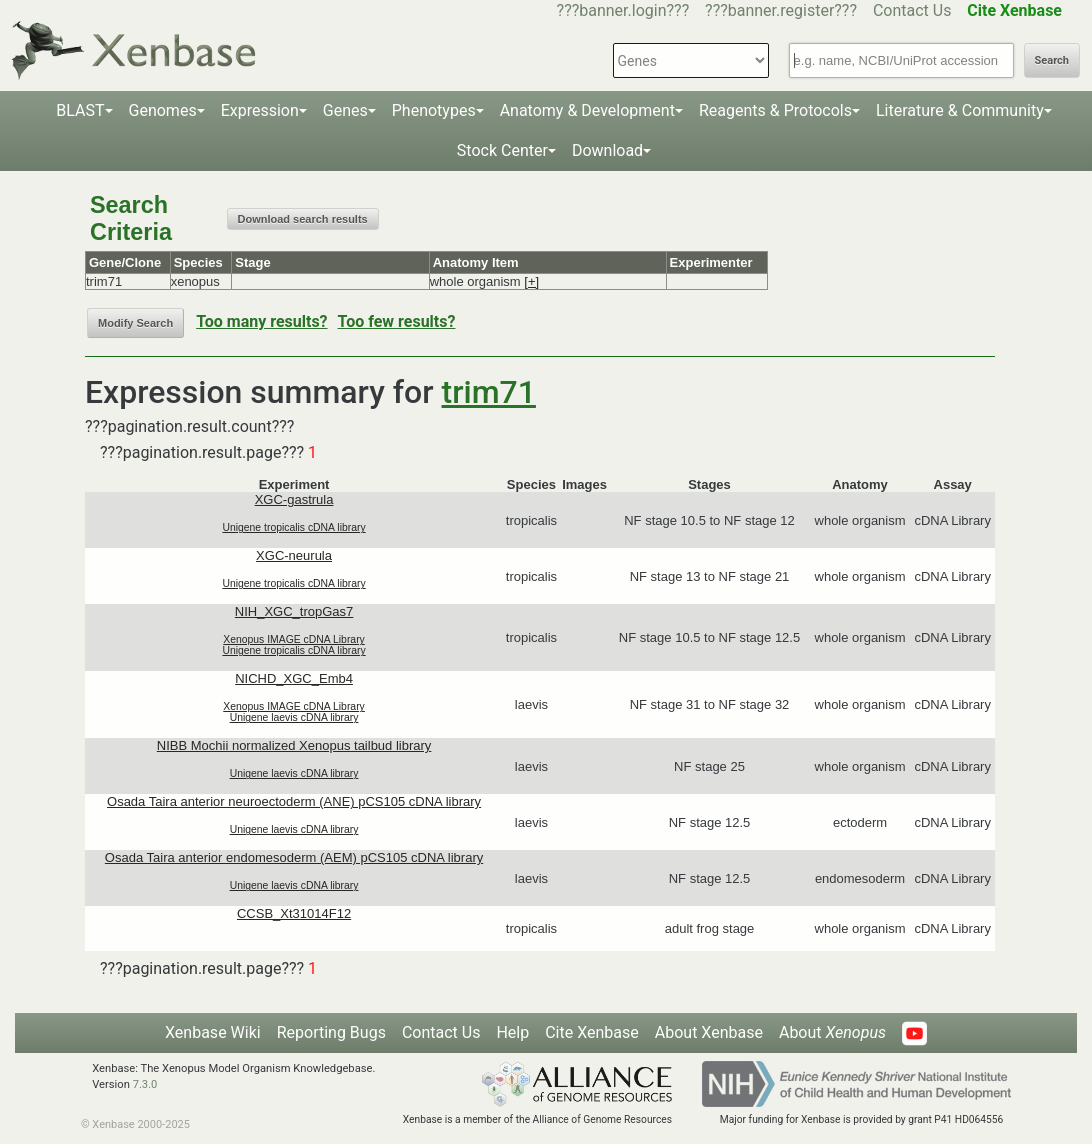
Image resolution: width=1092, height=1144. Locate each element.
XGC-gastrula (294, 499)
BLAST (80, 110)
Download (607, 150)
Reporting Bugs (331, 1032)
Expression (260, 110)
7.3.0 (145, 1084)
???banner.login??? (623, 10)
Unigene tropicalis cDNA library (293, 527)
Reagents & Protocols (775, 110)
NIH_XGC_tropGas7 (294, 611)
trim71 (489, 392)
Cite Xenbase (592, 1032)
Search (1052, 60)
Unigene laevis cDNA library (294, 717)
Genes (345, 110)
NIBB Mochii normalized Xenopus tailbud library (294, 745)
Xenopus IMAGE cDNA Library (294, 639)
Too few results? (397, 321)
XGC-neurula (294, 555)
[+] (531, 281)
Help (512, 1032)
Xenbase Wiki (213, 1032)
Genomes (163, 110)
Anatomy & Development (587, 110)
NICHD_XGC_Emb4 (294, 678)
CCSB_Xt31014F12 (294, 913)
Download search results (303, 219)
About (832, 1032)
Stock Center (502, 150)
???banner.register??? (781, 10)
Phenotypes (434, 110)
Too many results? (261, 321)
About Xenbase (709, 1032)
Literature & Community (960, 110)
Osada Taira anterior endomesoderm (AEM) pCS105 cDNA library (294, 857)
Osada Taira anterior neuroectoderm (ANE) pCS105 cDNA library (294, 801)
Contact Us (912, 10)
